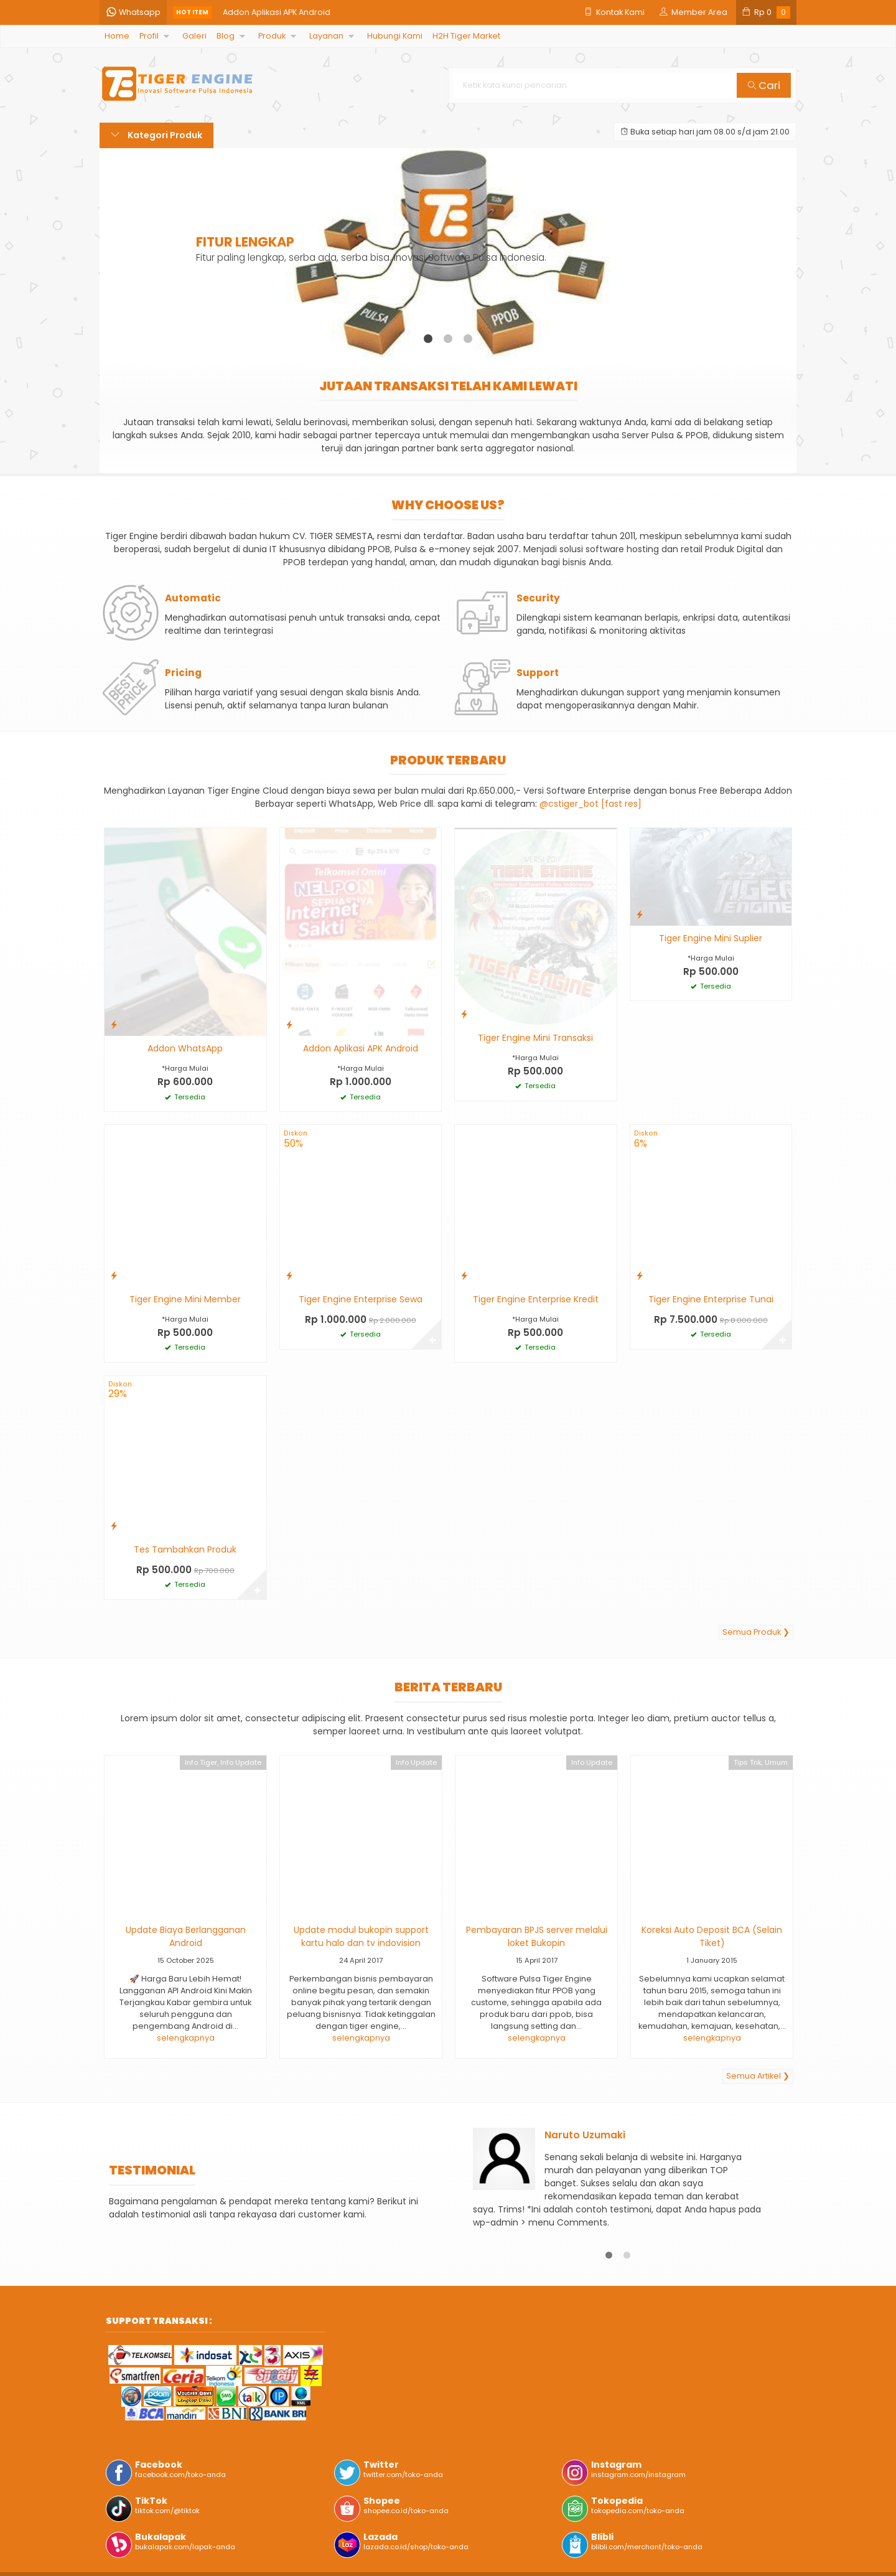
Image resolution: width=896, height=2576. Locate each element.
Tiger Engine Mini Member (185, 1299)
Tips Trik (748, 1762)
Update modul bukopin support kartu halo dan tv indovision (361, 1936)
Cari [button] (764, 85)
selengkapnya (186, 2038)
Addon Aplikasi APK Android (276, 12)
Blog (226, 36)
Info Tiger (201, 1762)
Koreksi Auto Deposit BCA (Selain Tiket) (712, 1936)
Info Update (240, 1762)
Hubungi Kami (394, 36)
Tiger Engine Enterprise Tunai (710, 1299)
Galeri (194, 36)
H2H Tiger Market (466, 36)
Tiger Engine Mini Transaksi (535, 1038)
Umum (776, 1762)
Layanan (326, 36)
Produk (272, 36)
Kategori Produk (156, 135)
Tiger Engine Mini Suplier (710, 938)
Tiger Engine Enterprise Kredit (536, 1299)
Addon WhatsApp (185, 1048)
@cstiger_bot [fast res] (590, 803)
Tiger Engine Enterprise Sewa (360, 1299)
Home (117, 36)
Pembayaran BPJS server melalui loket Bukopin (536, 1936)
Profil (149, 36)
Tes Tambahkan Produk (185, 1549)
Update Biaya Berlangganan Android (186, 1936)
